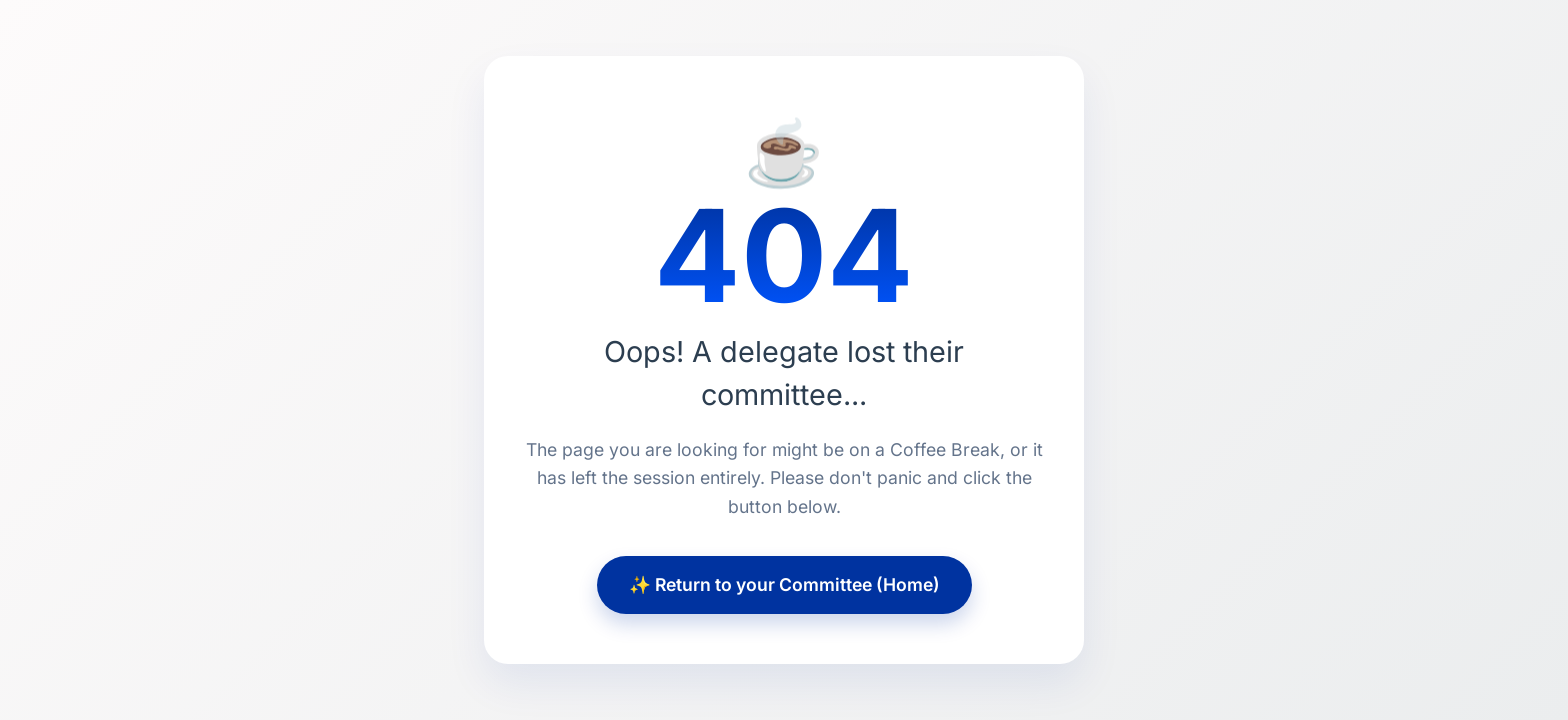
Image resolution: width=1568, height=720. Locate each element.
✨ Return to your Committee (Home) (784, 584)
